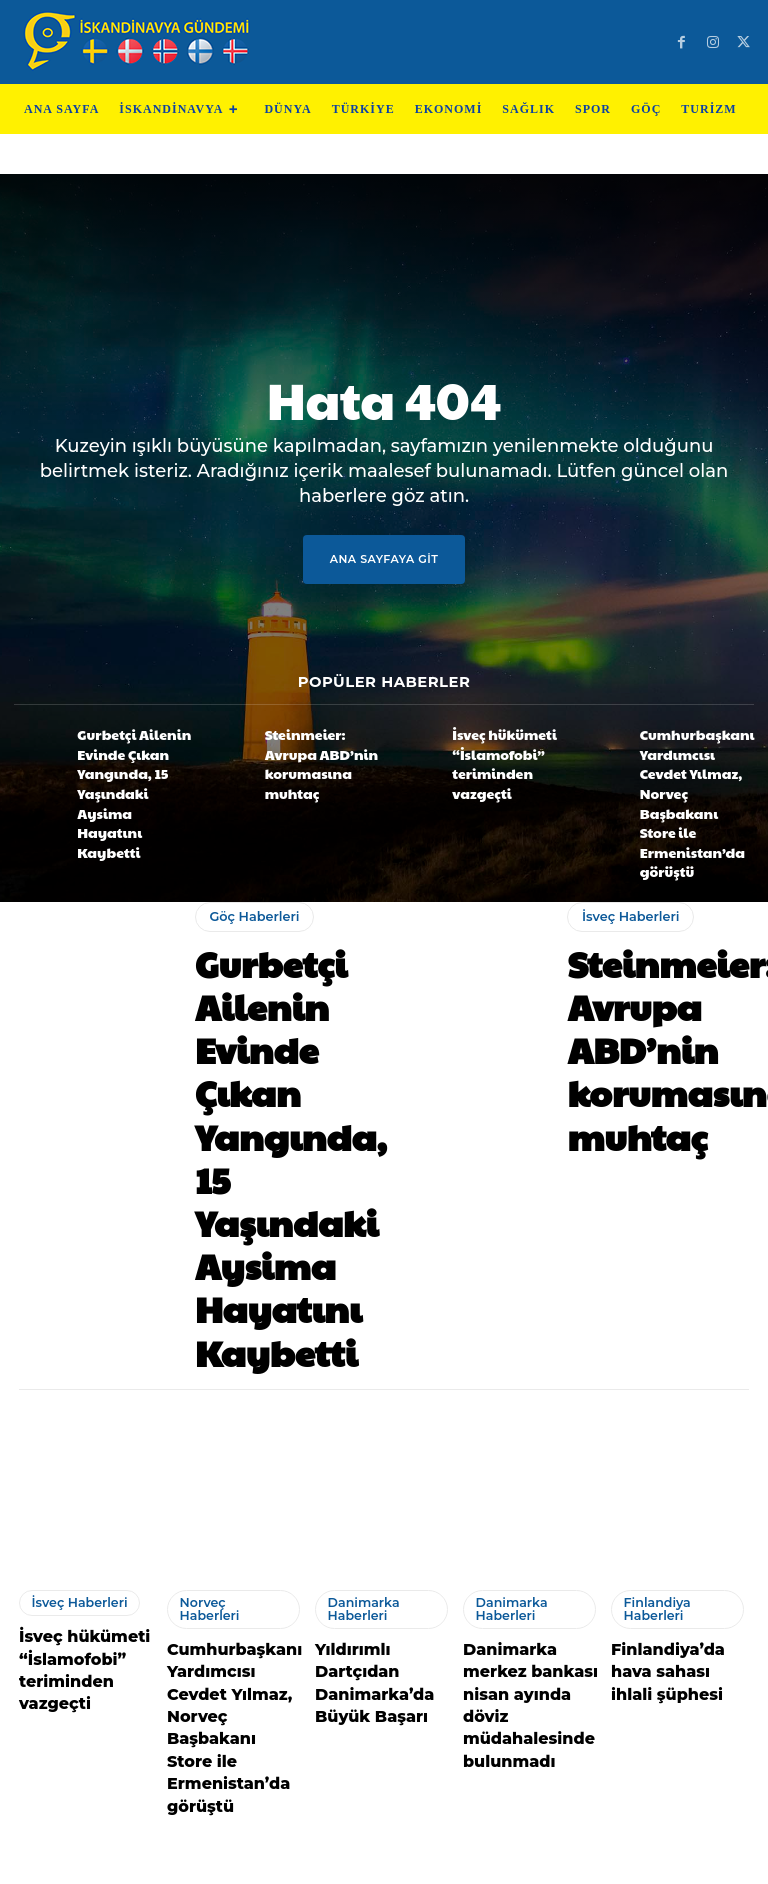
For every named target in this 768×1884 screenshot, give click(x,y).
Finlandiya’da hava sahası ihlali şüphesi (675, 1321)
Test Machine (475, 1859)
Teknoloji (294, 1859)
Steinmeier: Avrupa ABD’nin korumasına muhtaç (318, 754)
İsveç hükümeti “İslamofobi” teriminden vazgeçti (503, 754)
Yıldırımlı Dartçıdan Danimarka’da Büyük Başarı (382, 1321)
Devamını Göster (383, 1756)
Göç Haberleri (250, 852)
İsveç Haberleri (625, 876)
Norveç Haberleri (226, 1262)
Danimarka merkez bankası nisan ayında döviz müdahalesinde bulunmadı (529, 1339)
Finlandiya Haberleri (651, 1267)
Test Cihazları (376, 1859)
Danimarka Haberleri (357, 1267)
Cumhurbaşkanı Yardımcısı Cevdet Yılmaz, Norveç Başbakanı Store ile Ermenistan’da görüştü (689, 764)
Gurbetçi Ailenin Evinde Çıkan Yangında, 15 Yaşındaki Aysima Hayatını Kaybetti (123, 757)
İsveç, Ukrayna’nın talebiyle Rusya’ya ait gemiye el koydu (235, 1650)
